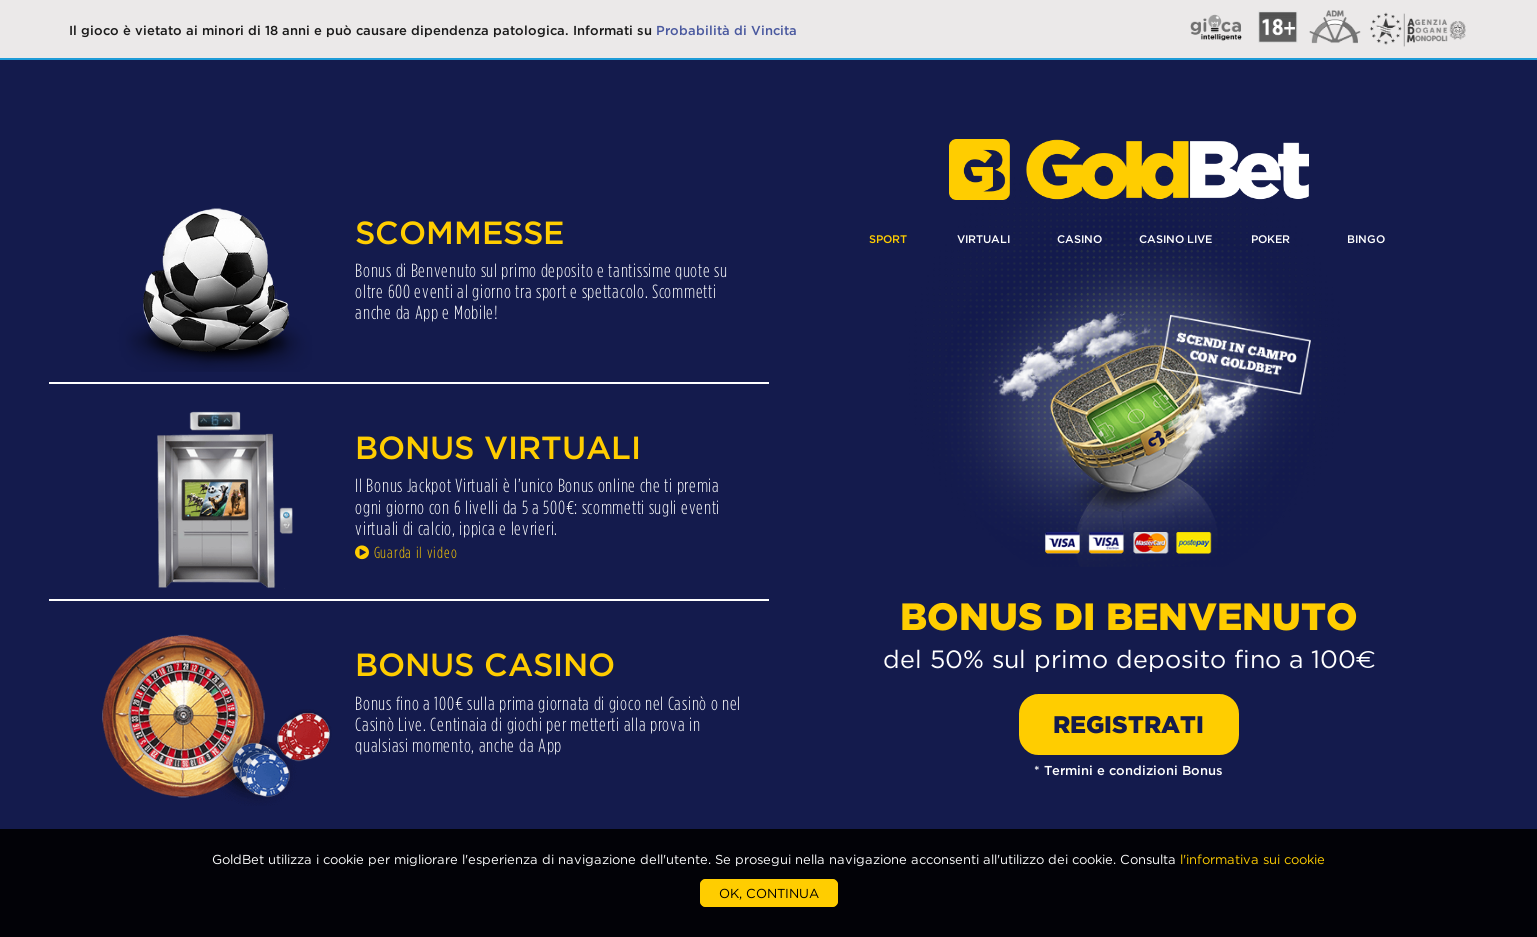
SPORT (888, 239)
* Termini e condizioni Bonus (1128, 770)
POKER (1270, 239)
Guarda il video (406, 552)
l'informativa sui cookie (1252, 859)
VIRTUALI (983, 239)
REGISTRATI (1128, 724)
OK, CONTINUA (769, 893)
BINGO (1366, 239)
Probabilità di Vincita (726, 30)
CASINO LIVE (1175, 239)
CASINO (1079, 239)
